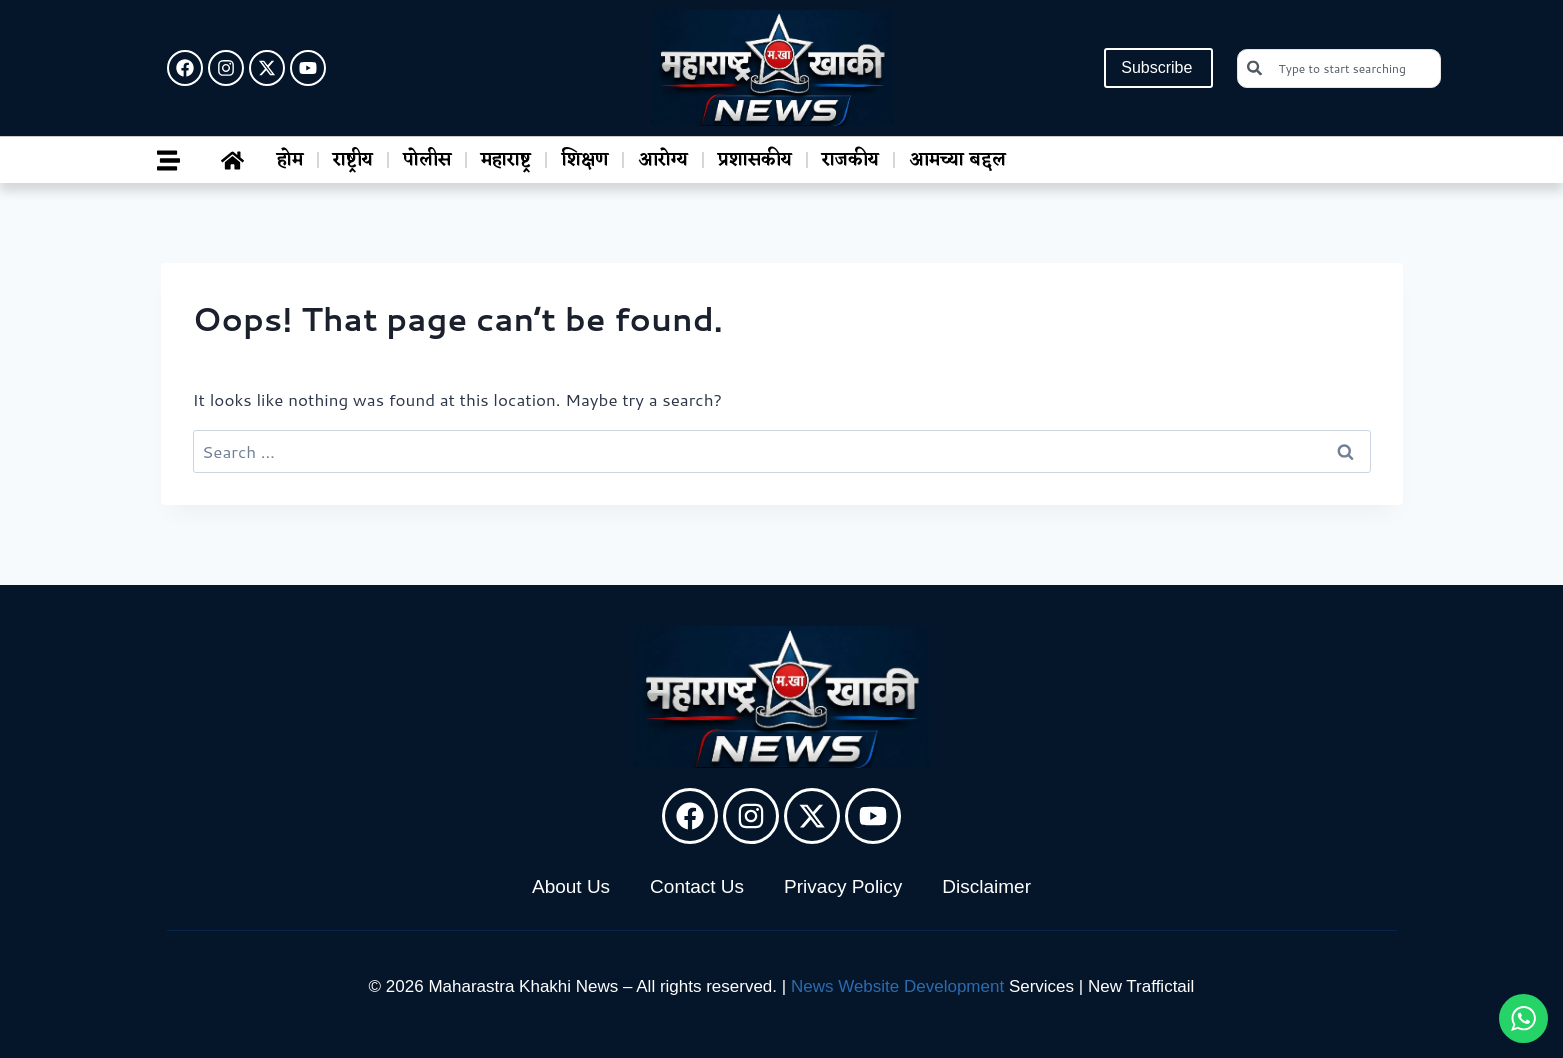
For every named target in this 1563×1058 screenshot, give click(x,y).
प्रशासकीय (755, 160)
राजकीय (850, 160)
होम (290, 160)
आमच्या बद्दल (957, 160)
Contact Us (697, 886)
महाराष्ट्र (506, 160)
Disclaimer (986, 886)
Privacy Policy (843, 886)
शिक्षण (584, 160)
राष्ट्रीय (353, 160)
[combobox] (1339, 68)
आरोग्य (663, 160)
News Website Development (897, 986)
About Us (571, 886)
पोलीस (427, 160)
